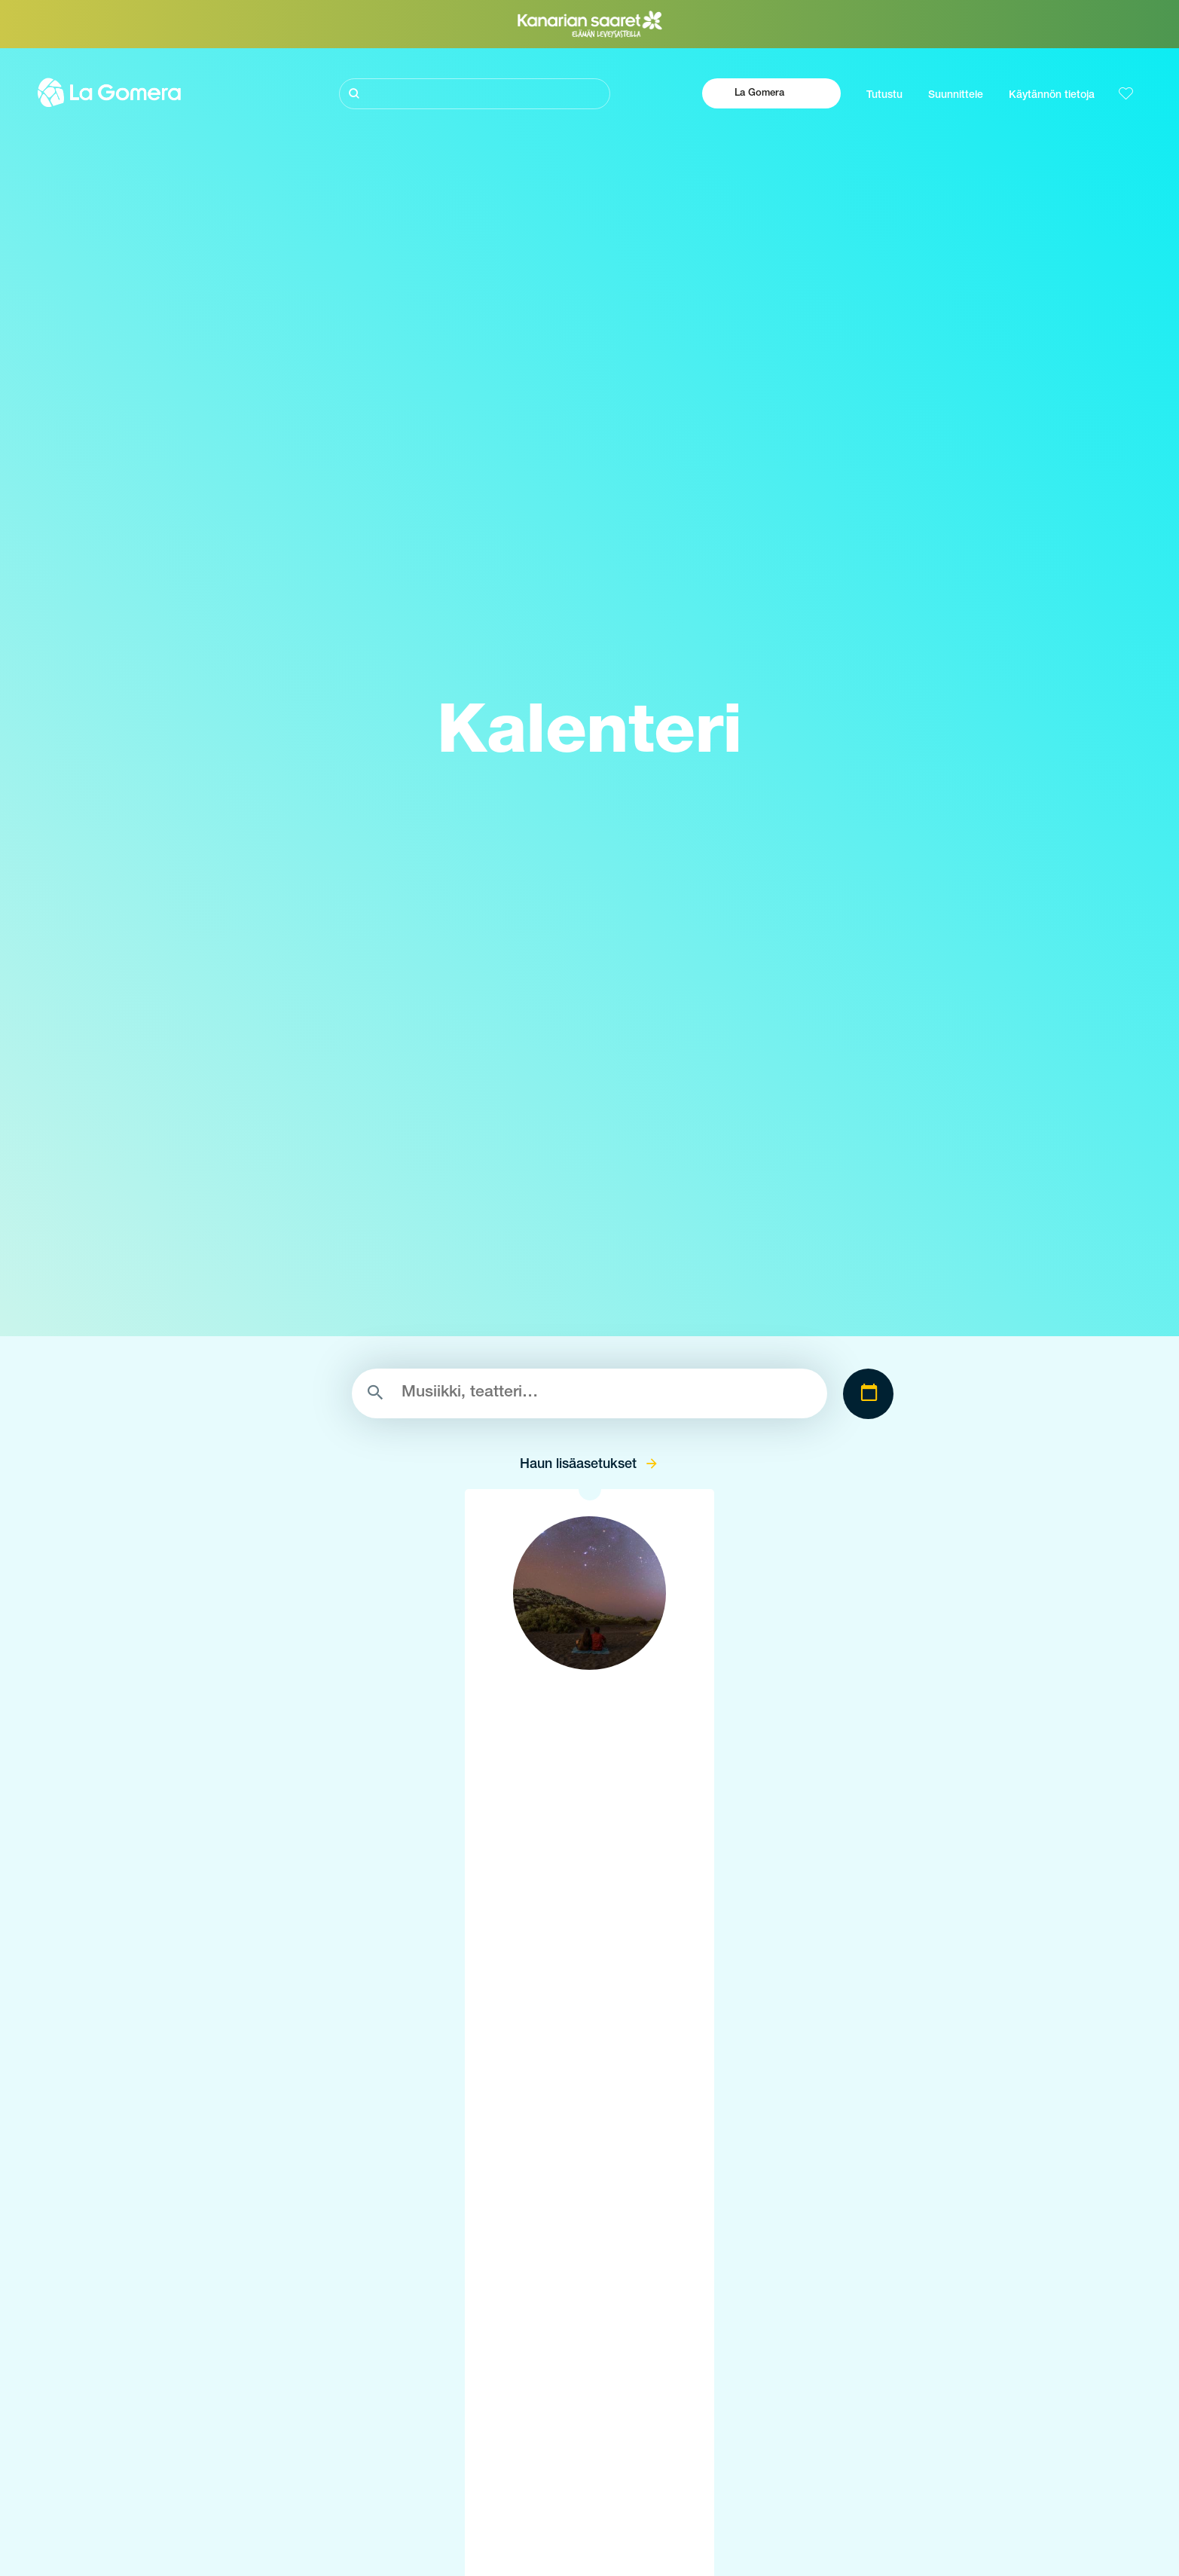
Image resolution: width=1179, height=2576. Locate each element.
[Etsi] (474, 93)
